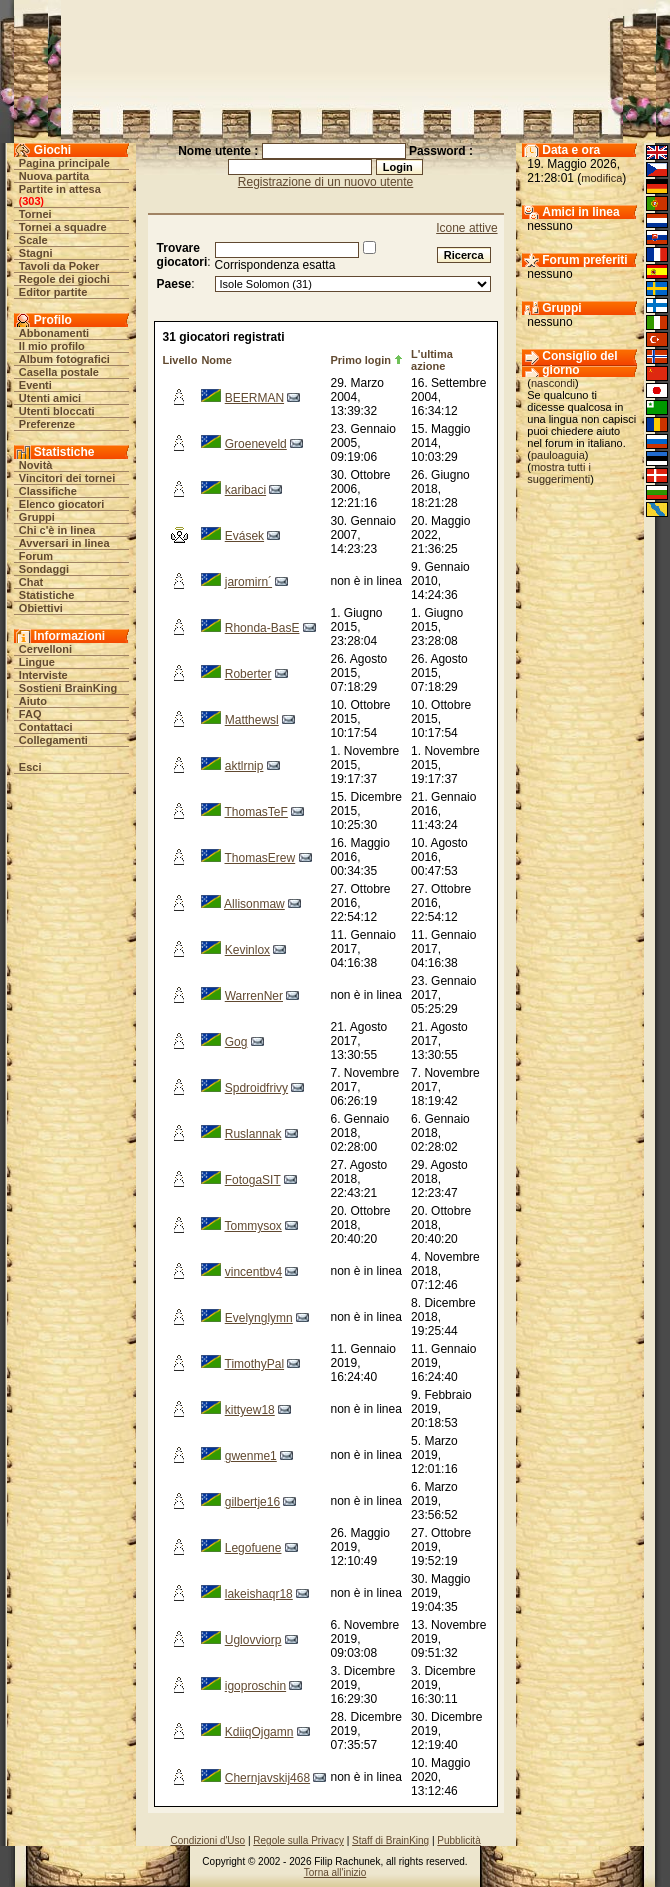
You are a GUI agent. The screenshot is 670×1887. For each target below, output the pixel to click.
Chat (31, 582)
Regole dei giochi (64, 279)
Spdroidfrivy (256, 1088)
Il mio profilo (52, 346)
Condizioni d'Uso (207, 1840)
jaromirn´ (248, 582)
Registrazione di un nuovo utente (325, 182)
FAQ (30, 714)
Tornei (35, 214)
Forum (36, 556)
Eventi (35, 385)
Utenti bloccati (57, 411)
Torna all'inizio (335, 1872)
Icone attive (466, 228)
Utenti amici (50, 398)
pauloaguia (558, 455)
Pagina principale (64, 163)
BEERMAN (254, 398)
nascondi (553, 383)
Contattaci (46, 727)
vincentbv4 (253, 1272)
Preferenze (47, 424)
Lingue (37, 662)
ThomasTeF (256, 812)
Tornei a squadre (63, 227)
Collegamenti (53, 740)
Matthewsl (252, 720)
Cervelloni (45, 649)
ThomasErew (260, 858)
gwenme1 (251, 1456)
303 (31, 201)
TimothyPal (255, 1364)
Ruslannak (253, 1134)
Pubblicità (458, 1840)
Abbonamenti (54, 333)
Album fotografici (64, 359)
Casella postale (59, 372)
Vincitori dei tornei (67, 478)
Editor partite (53, 292)
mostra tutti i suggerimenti (559, 473)
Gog (236, 1042)
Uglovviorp (253, 1640)
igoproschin (255, 1686)
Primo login (360, 360)
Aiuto (33, 701)
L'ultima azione (432, 360)
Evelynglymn (259, 1318)
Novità (36, 465)
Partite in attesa (60, 189)
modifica (601, 178)
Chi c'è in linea (57, 530)
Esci (30, 767)
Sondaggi (44, 569)
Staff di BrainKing (390, 1840)
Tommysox (253, 1226)
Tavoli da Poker (59, 266)
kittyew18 (250, 1410)
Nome (216, 360)
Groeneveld (256, 444)
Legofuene (253, 1548)
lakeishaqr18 (259, 1594)
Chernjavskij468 (267, 1778)
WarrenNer (254, 996)
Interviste (43, 675)
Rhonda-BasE (262, 628)
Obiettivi (41, 608)
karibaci (245, 490)
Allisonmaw (254, 904)
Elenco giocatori (62, 504)
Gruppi (37, 517)
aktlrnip (244, 766)
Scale (33, 240)
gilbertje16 (252, 1502)
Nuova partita (54, 176)
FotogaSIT (253, 1180)
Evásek (244, 536)
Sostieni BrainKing (68, 688)
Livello (180, 360)
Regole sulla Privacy (298, 1840)
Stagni (36, 253)
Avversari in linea (64, 543)
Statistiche (47, 595)
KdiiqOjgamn (259, 1732)
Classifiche (48, 491)
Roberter (248, 674)
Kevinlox (247, 950)
